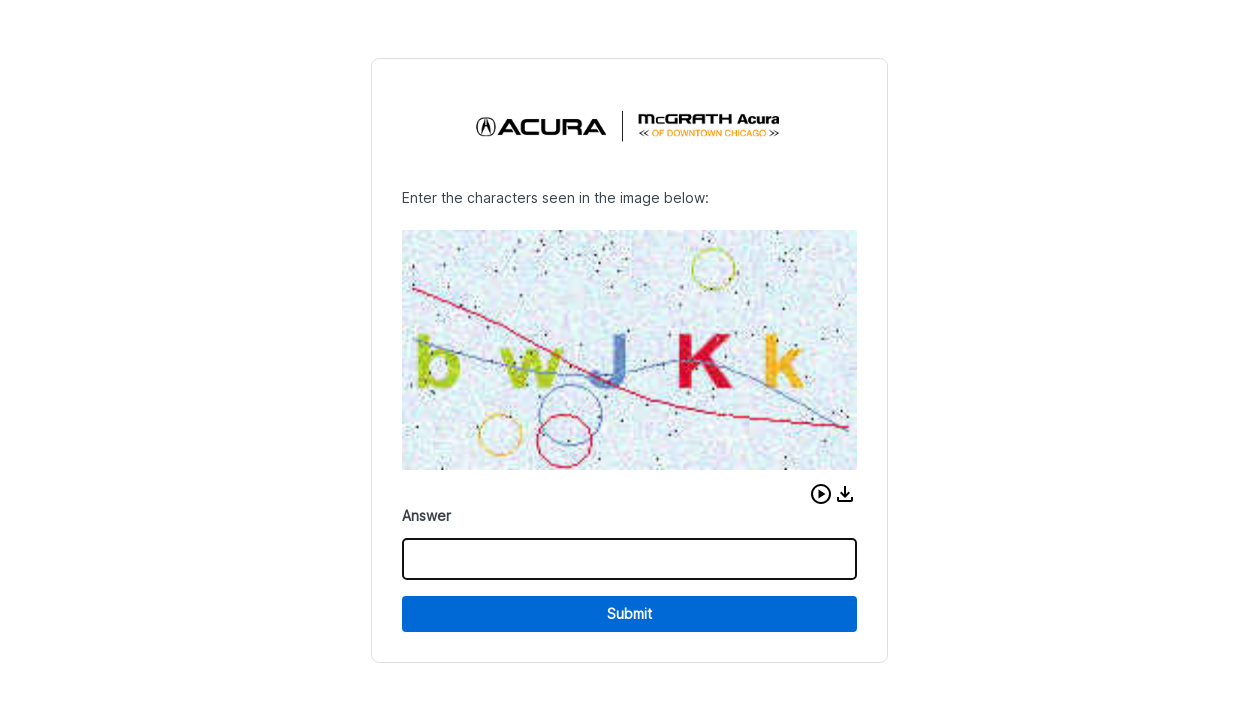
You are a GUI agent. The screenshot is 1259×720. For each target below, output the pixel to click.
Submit (629, 613)
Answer (426, 515)
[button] (821, 494)
